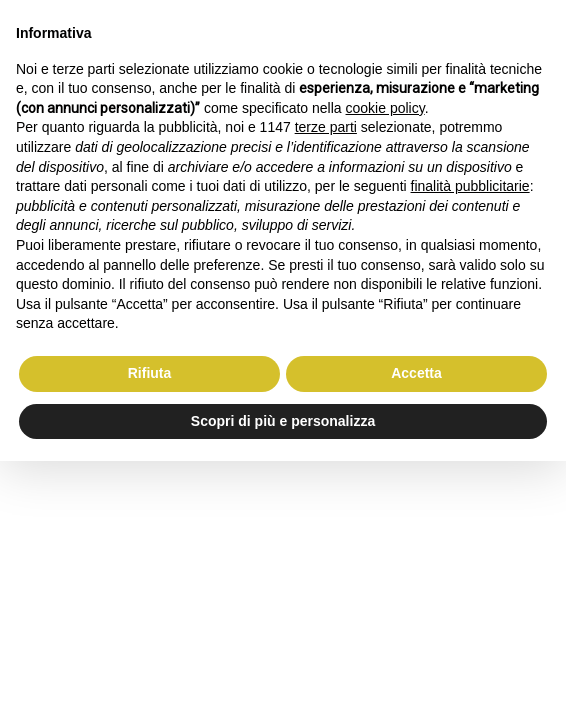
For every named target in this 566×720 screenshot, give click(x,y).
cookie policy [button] (385, 108)
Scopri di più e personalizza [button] (283, 421)
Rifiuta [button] (150, 373)
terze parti (326, 127)
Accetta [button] (416, 373)
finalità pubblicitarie (470, 186)
